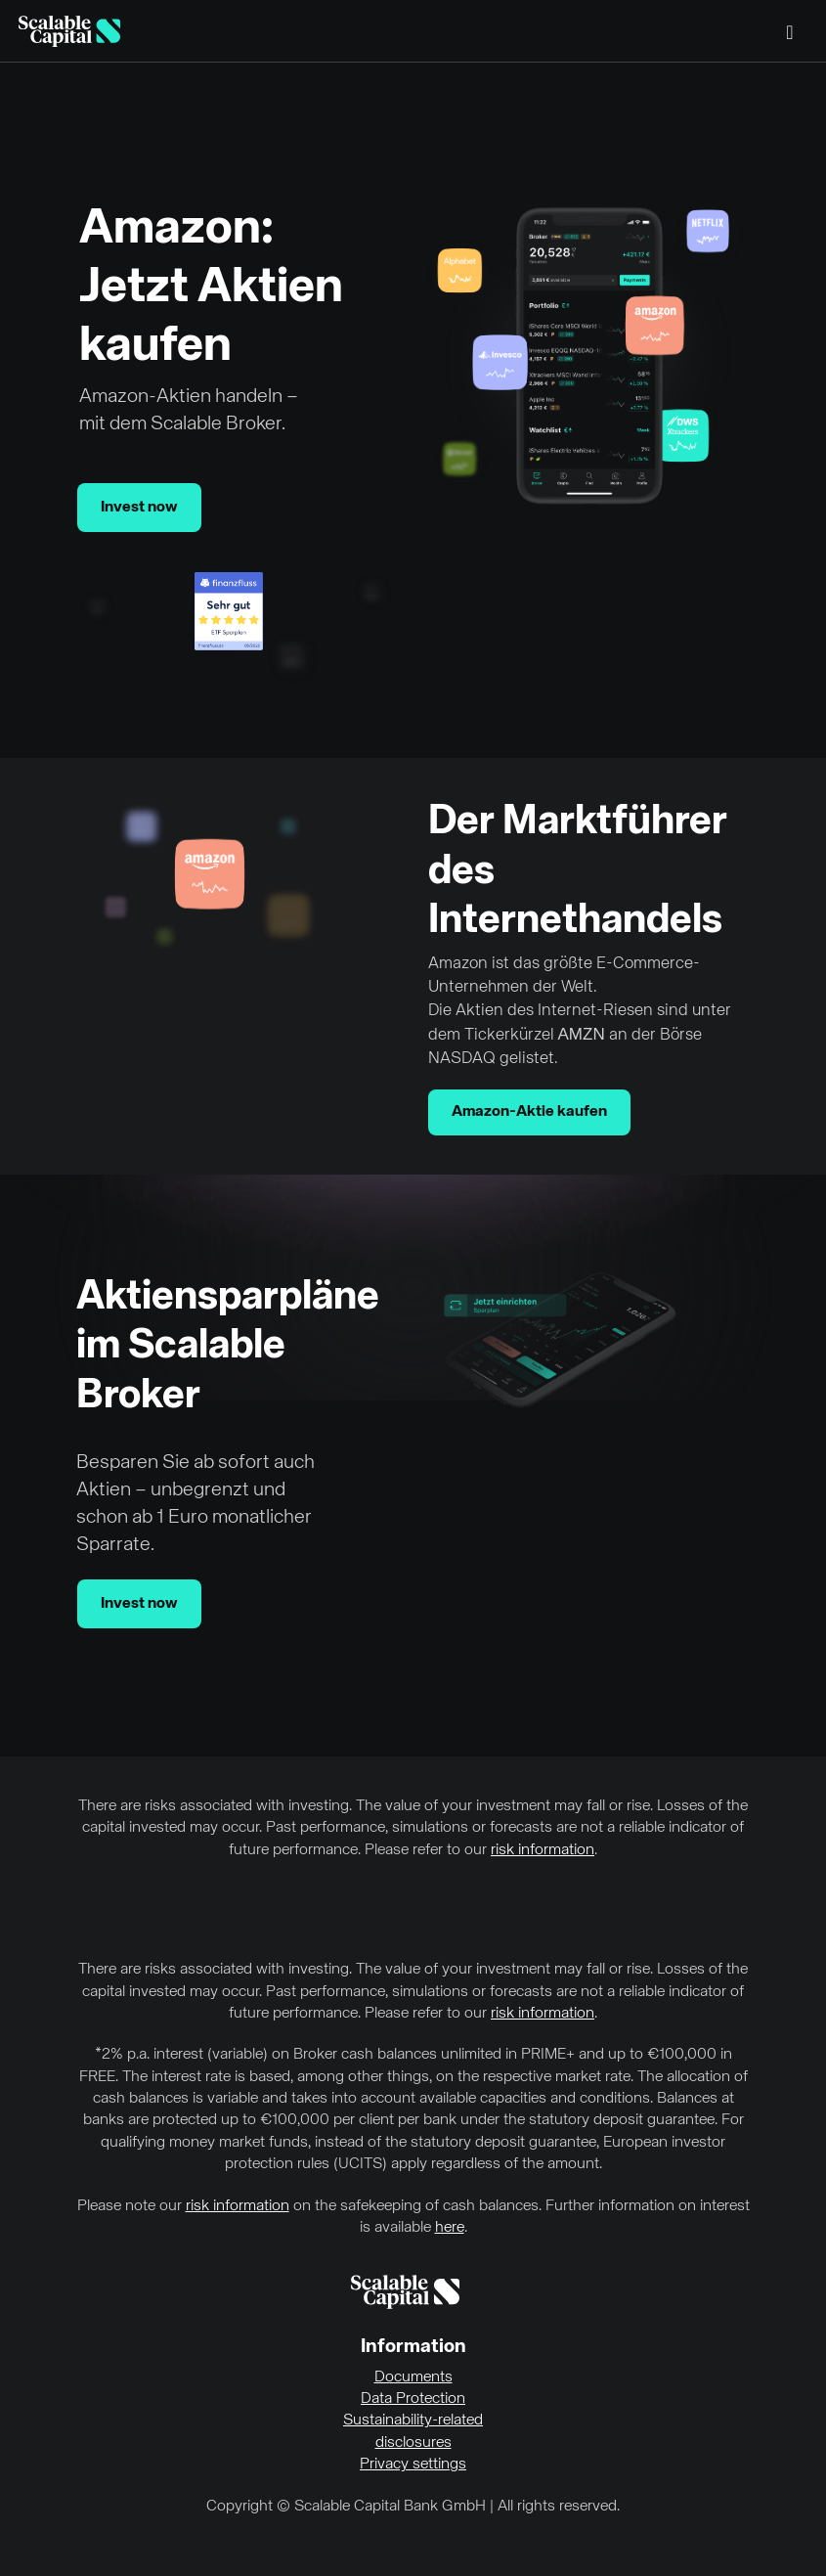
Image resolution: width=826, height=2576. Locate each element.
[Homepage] (69, 31)
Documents (413, 2377)
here (449, 2228)
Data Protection (413, 2399)
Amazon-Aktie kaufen (529, 1112)
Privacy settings (413, 2464)
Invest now (139, 507)
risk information (542, 1850)
